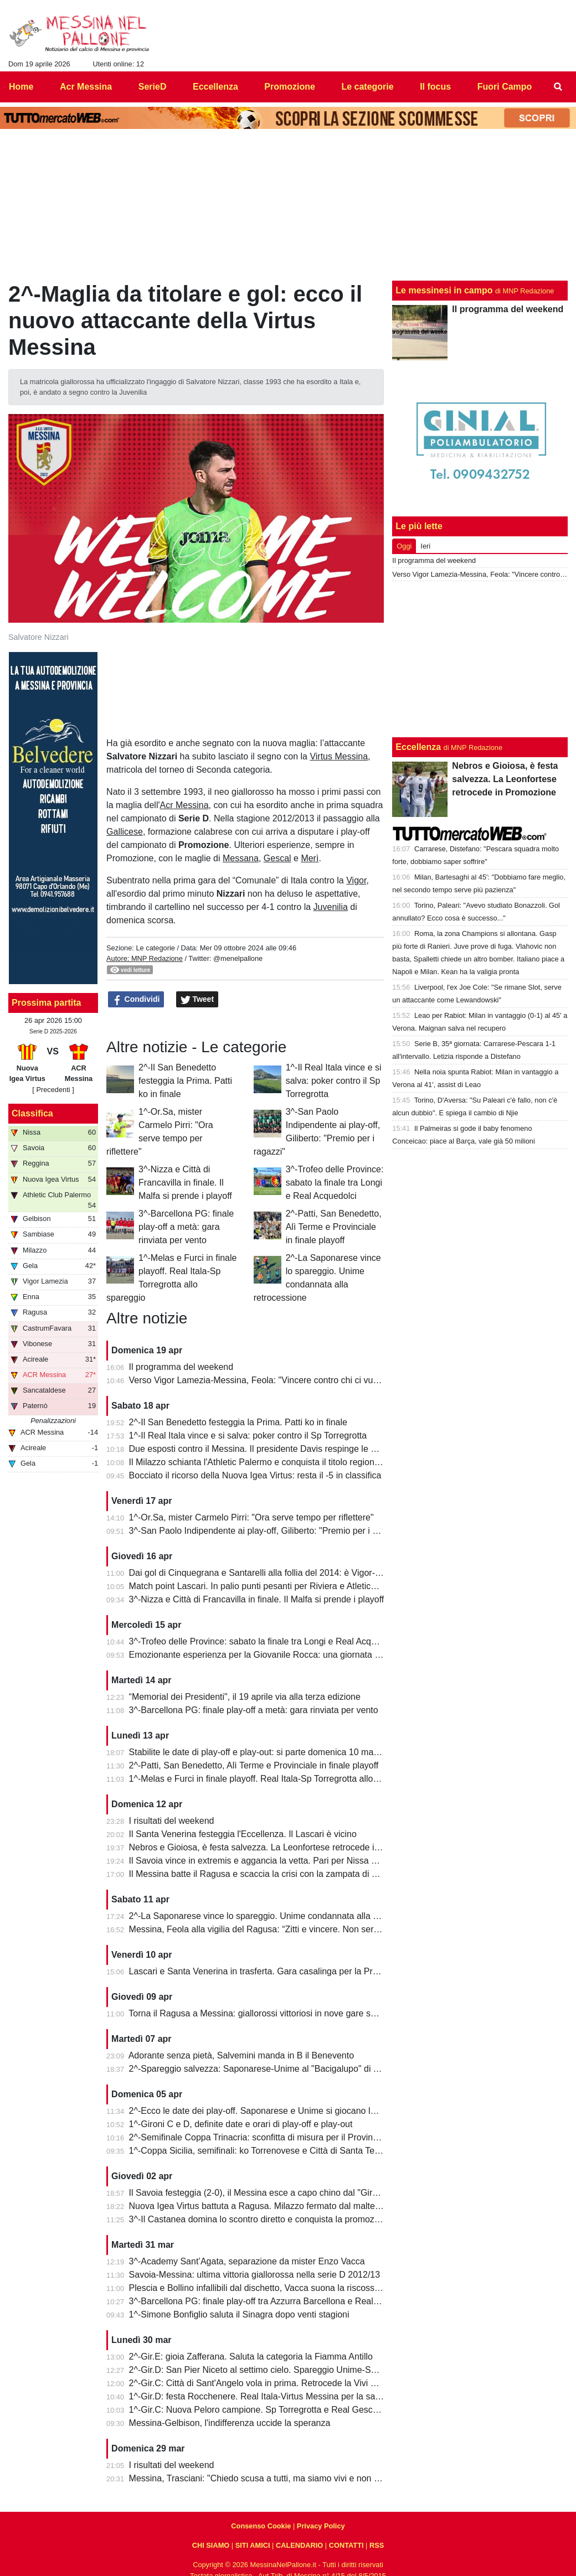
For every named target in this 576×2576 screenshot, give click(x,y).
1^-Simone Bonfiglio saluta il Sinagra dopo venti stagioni (239, 2314)
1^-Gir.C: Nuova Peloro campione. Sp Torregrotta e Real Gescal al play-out (276, 2409)
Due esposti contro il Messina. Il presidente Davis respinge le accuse (264, 1448)
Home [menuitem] (21, 86)
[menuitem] (558, 86)
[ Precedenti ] (53, 1089)
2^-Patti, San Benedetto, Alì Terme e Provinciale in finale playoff (334, 1227)
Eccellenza (418, 747)
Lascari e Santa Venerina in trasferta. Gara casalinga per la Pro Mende (268, 1971)
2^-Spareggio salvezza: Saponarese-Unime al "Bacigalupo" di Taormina (269, 2068)
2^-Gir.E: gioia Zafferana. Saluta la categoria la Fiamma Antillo (251, 2356)
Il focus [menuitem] (435, 86)
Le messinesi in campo (443, 290)
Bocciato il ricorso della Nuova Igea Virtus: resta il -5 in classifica (255, 1475)
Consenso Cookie (261, 2526)
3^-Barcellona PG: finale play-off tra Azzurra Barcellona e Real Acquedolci (274, 2301)
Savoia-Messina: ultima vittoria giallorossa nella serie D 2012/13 (254, 2274)
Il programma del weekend (181, 1367)
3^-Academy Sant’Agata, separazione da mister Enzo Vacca (247, 2261)
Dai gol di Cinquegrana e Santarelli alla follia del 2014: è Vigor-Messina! (269, 1572)
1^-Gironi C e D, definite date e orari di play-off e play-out (241, 2124)
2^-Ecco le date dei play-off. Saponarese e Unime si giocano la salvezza (271, 2110)
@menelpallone (238, 958)
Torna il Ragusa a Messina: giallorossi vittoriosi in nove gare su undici (264, 2013)
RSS (376, 2545)
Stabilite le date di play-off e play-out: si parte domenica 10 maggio (259, 1752)
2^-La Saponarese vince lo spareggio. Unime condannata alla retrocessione (277, 1916)
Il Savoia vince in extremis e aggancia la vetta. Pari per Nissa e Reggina (270, 1860)
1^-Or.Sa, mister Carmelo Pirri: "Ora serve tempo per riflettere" (251, 1517)
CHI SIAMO (211, 2545)
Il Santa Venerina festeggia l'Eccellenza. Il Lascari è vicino (243, 1834)
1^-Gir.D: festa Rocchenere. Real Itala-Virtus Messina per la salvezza (264, 2396)
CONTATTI (346, 2545)
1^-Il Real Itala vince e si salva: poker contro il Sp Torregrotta (334, 1081)
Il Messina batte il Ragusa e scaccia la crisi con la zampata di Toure (261, 1874)
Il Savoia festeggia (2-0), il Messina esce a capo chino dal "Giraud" (259, 2192)
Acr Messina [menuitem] (86, 86)
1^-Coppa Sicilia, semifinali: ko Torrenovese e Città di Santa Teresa (260, 2150)
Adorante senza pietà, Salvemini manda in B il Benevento (241, 2055)
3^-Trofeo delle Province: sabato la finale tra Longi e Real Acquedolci (335, 1183)
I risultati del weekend (171, 1820)
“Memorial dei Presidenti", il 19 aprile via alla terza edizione (245, 1696)
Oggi (404, 546)
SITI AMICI (252, 2545)
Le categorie (155, 948)
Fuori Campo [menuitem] (504, 86)
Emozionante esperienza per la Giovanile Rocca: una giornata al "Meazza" (275, 1654)
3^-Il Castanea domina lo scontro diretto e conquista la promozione (260, 2219)
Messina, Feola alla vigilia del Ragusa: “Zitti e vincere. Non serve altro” (267, 1929)
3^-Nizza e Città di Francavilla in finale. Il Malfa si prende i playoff (185, 1183)
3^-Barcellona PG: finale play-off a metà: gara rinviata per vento (186, 1227)
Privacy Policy (321, 2526)
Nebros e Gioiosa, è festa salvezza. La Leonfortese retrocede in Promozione (279, 1847)
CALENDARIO (299, 2545)
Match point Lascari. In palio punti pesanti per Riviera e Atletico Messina (270, 1586)
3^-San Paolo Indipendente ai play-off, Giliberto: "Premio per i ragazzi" (266, 1530)
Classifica (32, 1113)
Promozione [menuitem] (289, 86)
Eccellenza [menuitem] (215, 86)
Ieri (425, 546)
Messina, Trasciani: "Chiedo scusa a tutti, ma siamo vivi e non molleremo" (274, 2478)
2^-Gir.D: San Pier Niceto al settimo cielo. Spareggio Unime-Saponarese (271, 2370)
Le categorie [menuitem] (367, 86)
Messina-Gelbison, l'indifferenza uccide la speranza (230, 2423)
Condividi (136, 1000)
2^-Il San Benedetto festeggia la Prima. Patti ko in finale (185, 1081)
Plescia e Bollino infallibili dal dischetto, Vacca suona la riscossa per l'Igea (273, 2288)
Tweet (197, 1000)
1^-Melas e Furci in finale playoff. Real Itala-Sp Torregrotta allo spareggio (272, 1778)
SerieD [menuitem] (152, 86)
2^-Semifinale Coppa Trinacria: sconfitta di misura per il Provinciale (260, 2137)
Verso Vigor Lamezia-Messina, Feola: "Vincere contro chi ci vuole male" (269, 1380)
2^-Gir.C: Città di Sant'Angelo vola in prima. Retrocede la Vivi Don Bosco (271, 2383)
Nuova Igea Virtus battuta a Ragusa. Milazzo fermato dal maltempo (261, 2206)
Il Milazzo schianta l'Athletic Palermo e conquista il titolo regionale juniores (274, 1462)
